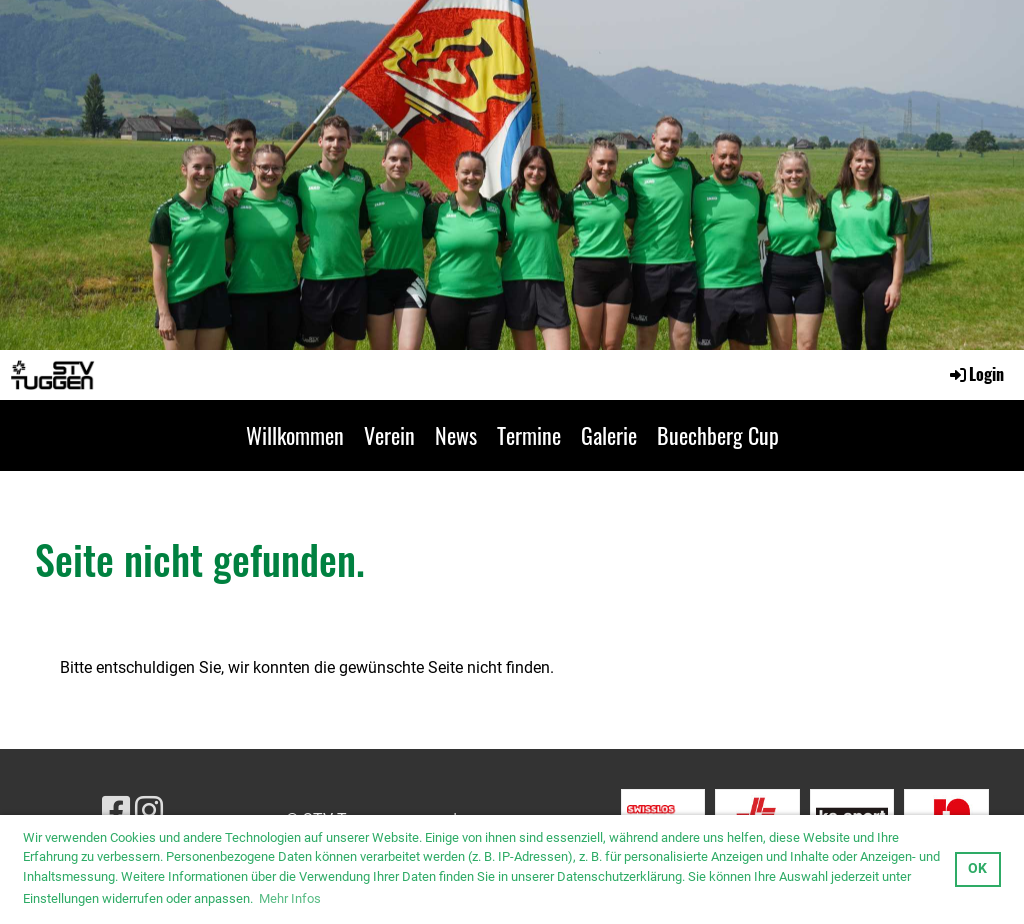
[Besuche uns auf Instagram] (149, 811)
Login (975, 374)
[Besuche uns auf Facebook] (116, 811)
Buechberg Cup (718, 435)
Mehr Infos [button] (290, 898)
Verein (389, 435)
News (456, 435)
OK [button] (977, 868)
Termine (529, 435)
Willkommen (295, 435)
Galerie (609, 435)
